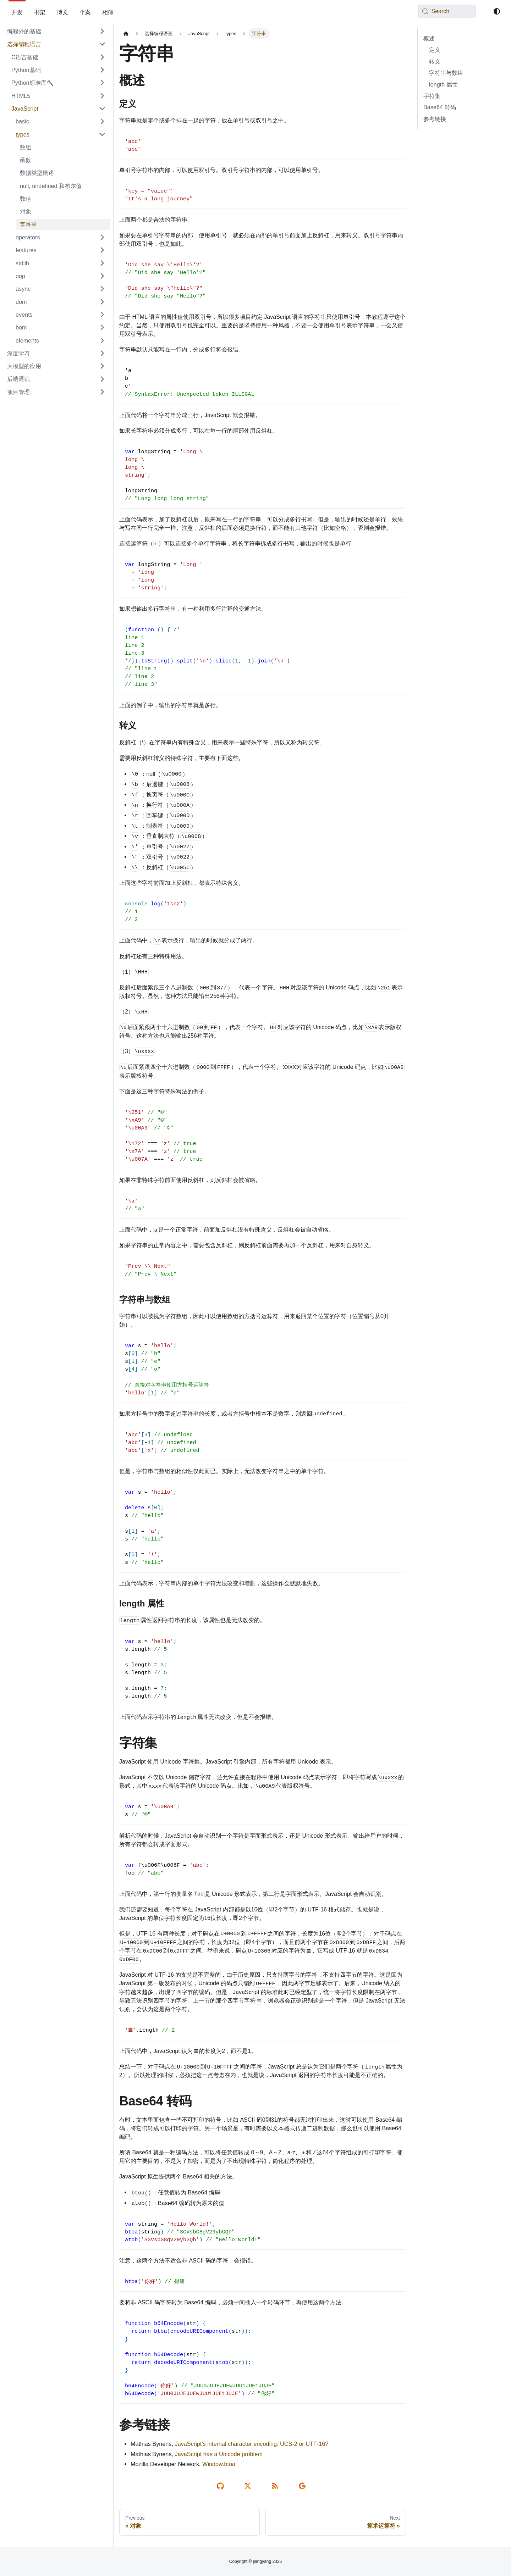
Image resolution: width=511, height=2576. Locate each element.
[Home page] (126, 33)
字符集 (431, 96)
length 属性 (443, 84)
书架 (39, 12)
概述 (429, 38)
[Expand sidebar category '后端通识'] (102, 378)
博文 (62, 12)
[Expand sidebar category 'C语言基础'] (102, 57)
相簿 (108, 12)
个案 (85, 12)
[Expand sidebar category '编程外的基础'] (102, 31)
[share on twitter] (249, 2486)
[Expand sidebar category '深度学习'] (102, 353)
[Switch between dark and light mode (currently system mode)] (496, 11)
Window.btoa (218, 2464)
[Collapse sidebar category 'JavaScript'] (102, 108)
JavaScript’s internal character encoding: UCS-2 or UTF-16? (252, 2444)
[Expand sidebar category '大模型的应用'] (102, 366)
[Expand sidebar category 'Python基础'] (102, 70)
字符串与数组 (446, 73)
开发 (17, 12)
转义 (434, 61)
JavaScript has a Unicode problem (219, 2454)
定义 (434, 49)
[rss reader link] (276, 2486)
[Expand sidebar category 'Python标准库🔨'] (102, 82)
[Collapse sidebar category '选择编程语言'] (102, 44)
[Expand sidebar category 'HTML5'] (102, 95)
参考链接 (434, 119)
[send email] (303, 2486)
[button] (60, 121)
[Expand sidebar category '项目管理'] (102, 392)
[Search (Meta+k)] (447, 11)
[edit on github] (221, 2486)
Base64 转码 (439, 107)
